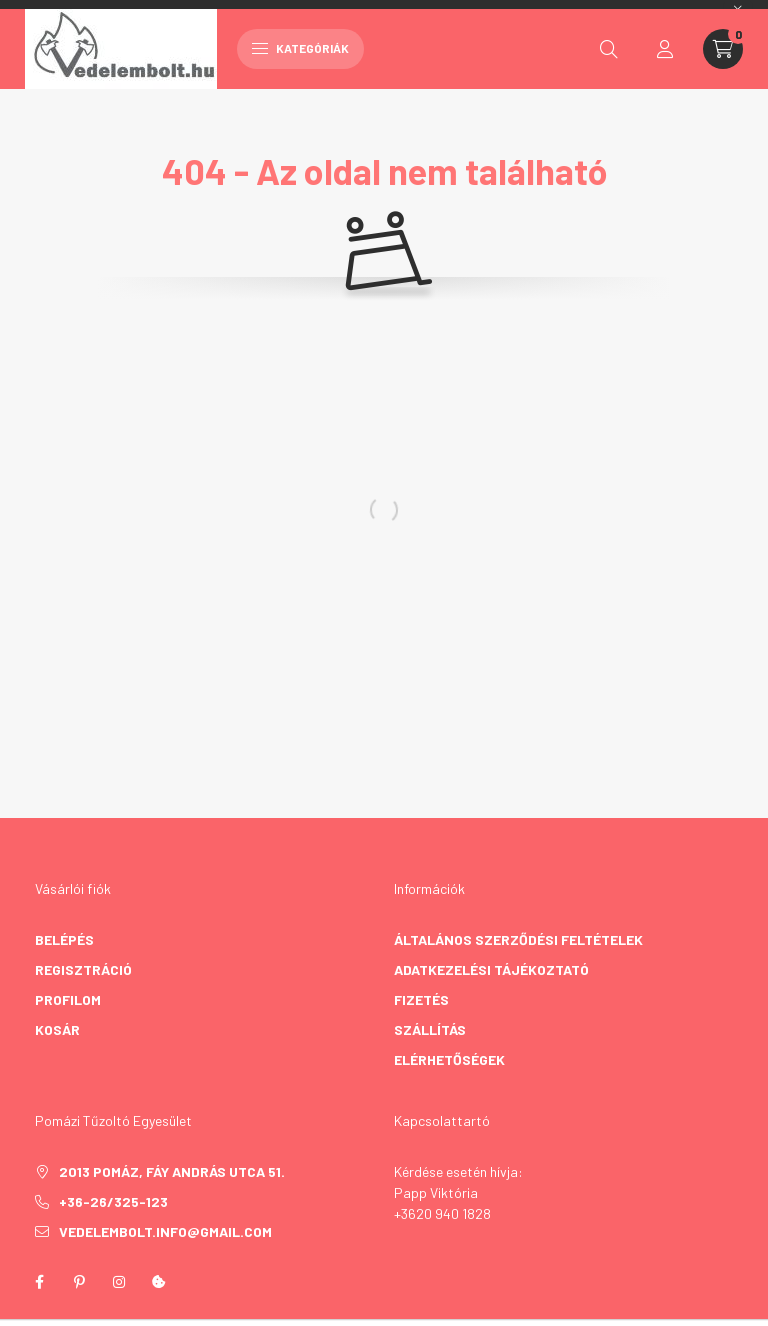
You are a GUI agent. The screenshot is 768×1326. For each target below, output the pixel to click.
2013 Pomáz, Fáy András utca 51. (172, 1171)
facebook (39, 1282)
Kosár (57, 1029)
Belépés (64, 939)
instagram (119, 1282)
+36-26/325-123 (113, 1201)
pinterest (79, 1282)
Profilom (68, 999)
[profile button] (665, 49)
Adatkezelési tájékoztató (491, 969)
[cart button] (723, 49)
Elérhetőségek (449, 1059)
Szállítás (430, 1029)
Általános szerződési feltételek (518, 939)
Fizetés (421, 999)
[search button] (609, 49)
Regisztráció (83, 969)
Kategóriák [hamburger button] (300, 48)
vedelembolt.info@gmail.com (165, 1231)
